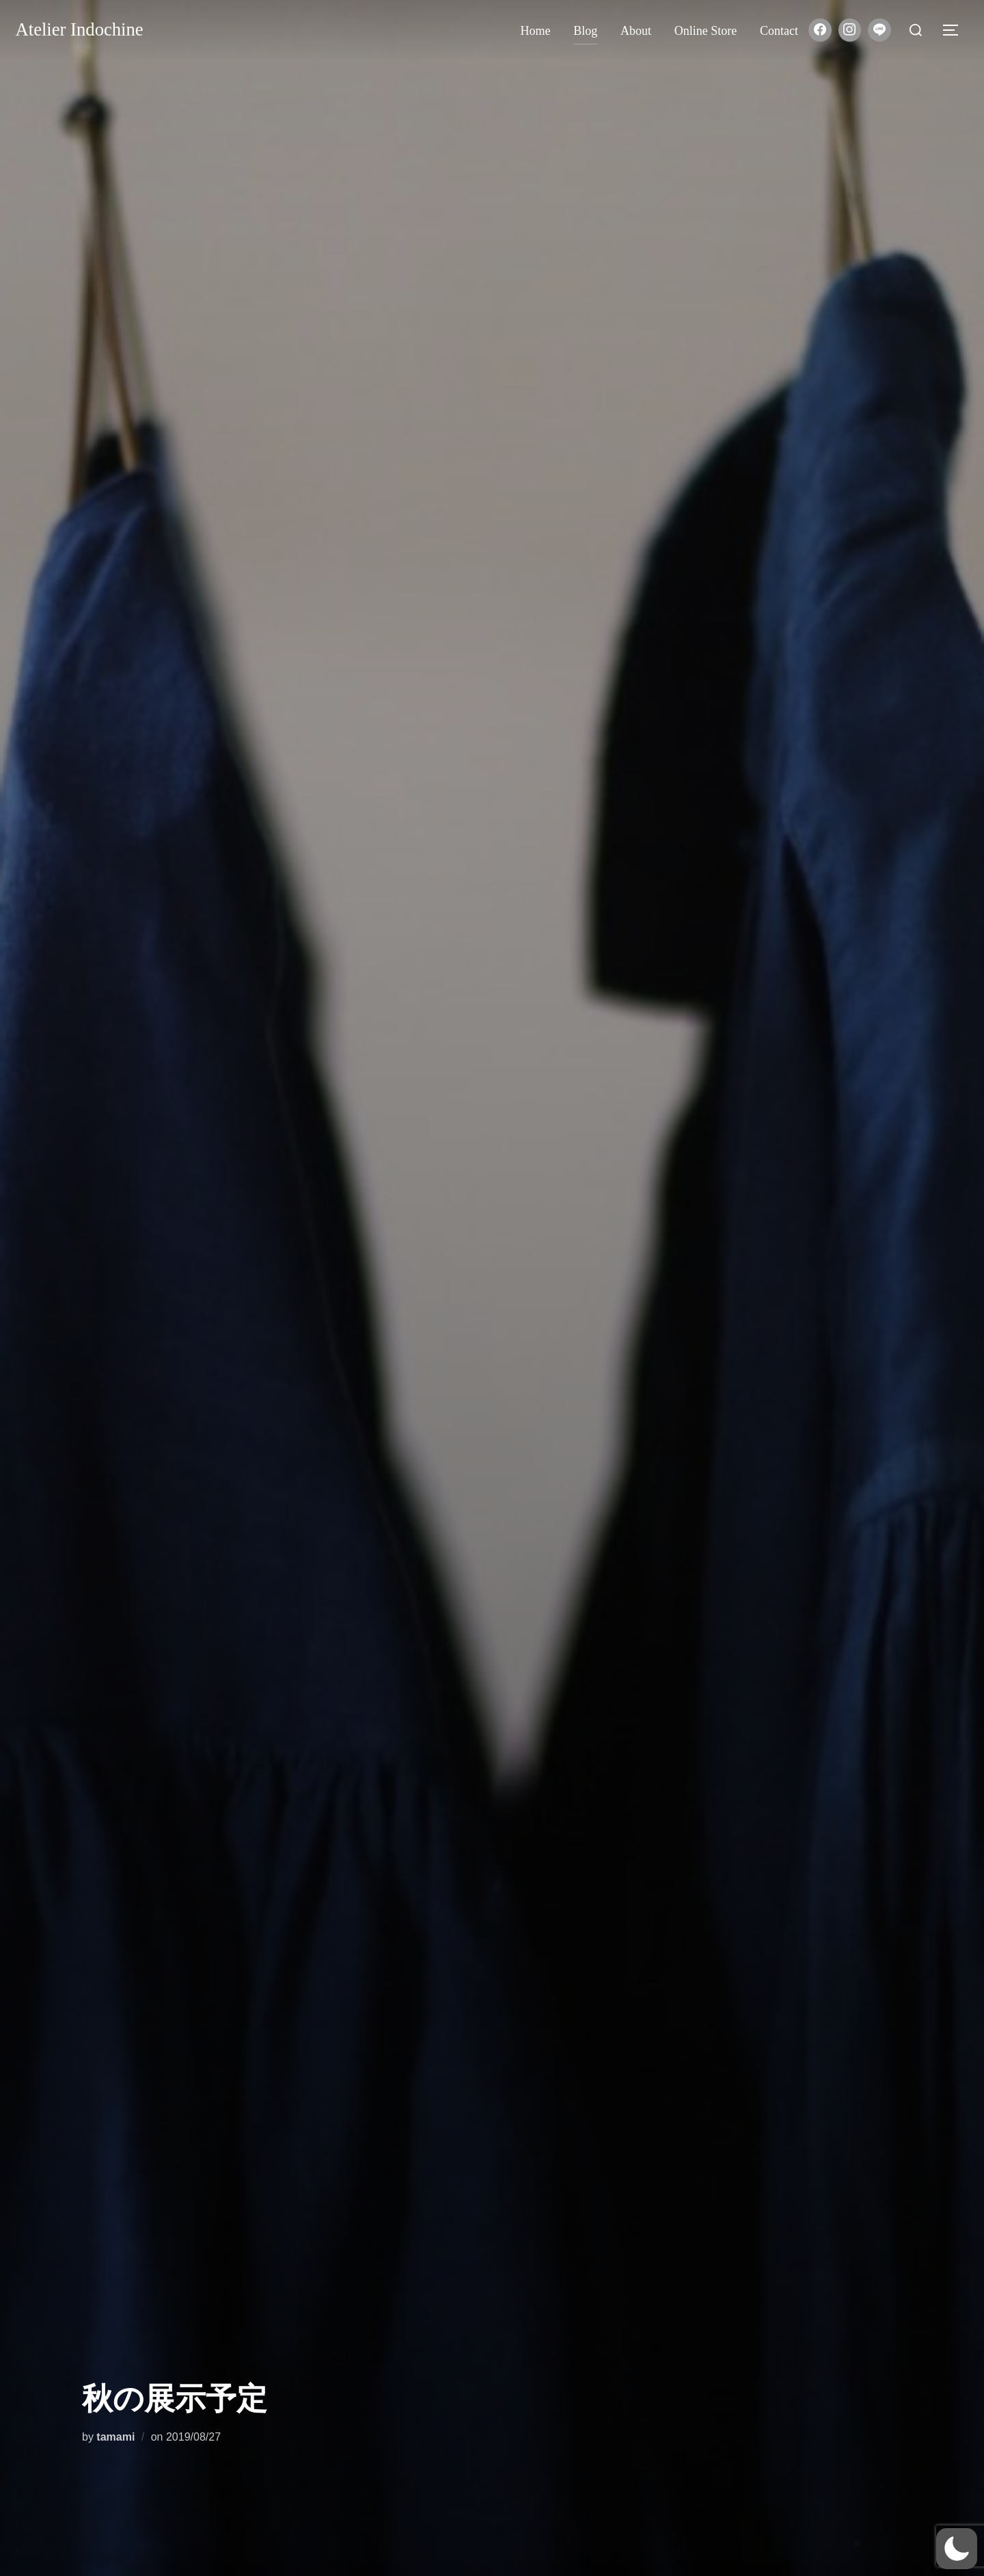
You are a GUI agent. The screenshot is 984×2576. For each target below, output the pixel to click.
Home (536, 31)
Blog (585, 31)
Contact (779, 31)
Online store (705, 31)
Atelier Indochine (85, 30)
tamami (115, 2437)
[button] (956, 2548)
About (635, 31)
